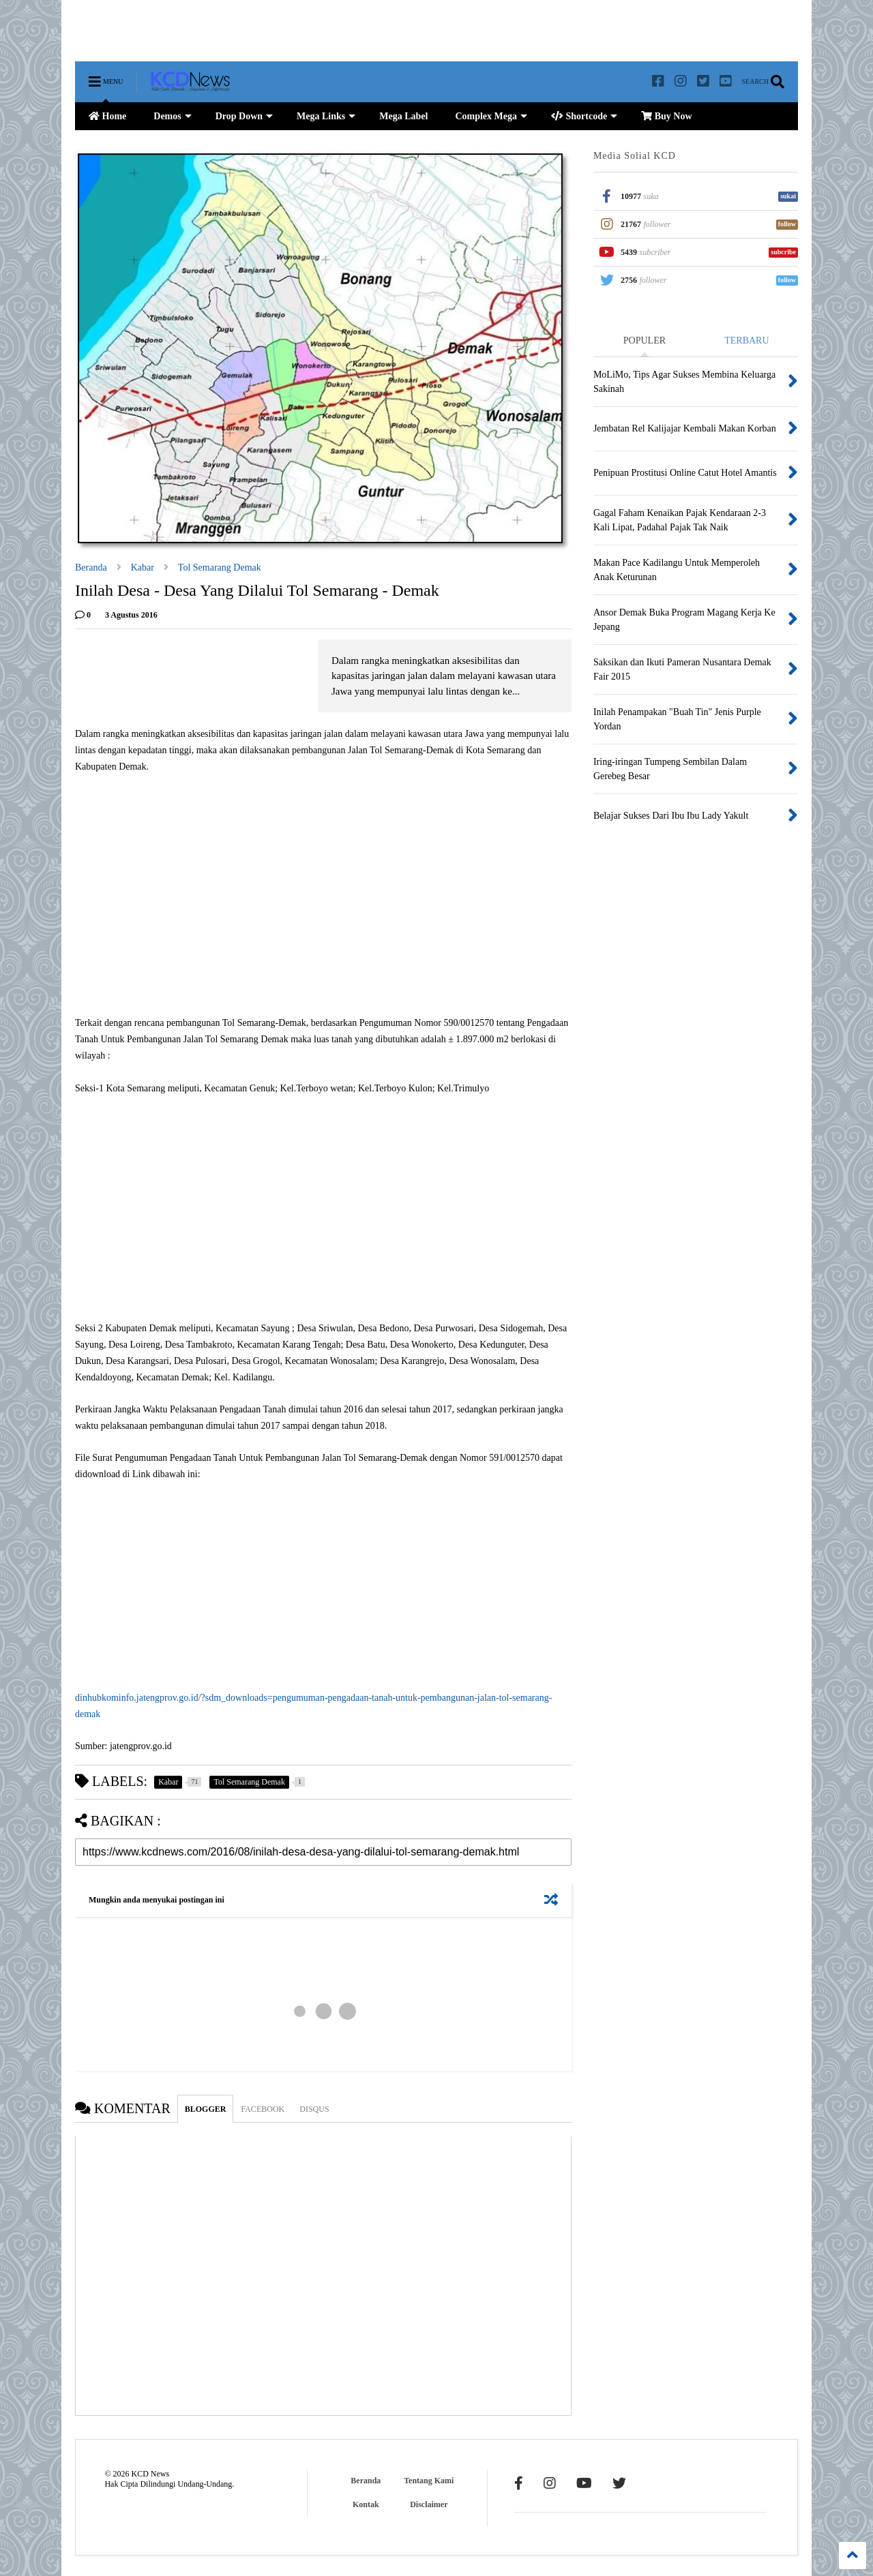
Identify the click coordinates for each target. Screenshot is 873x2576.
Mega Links (326, 116)
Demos (172, 116)
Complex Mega (491, 116)
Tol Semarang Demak (219, 567)
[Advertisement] (323, 30)
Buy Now (666, 116)
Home (107, 116)
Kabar (142, 567)
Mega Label (403, 116)
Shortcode (584, 116)
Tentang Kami (429, 2480)
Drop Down (244, 116)
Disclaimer (428, 2504)
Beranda (91, 567)
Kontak (366, 2504)
